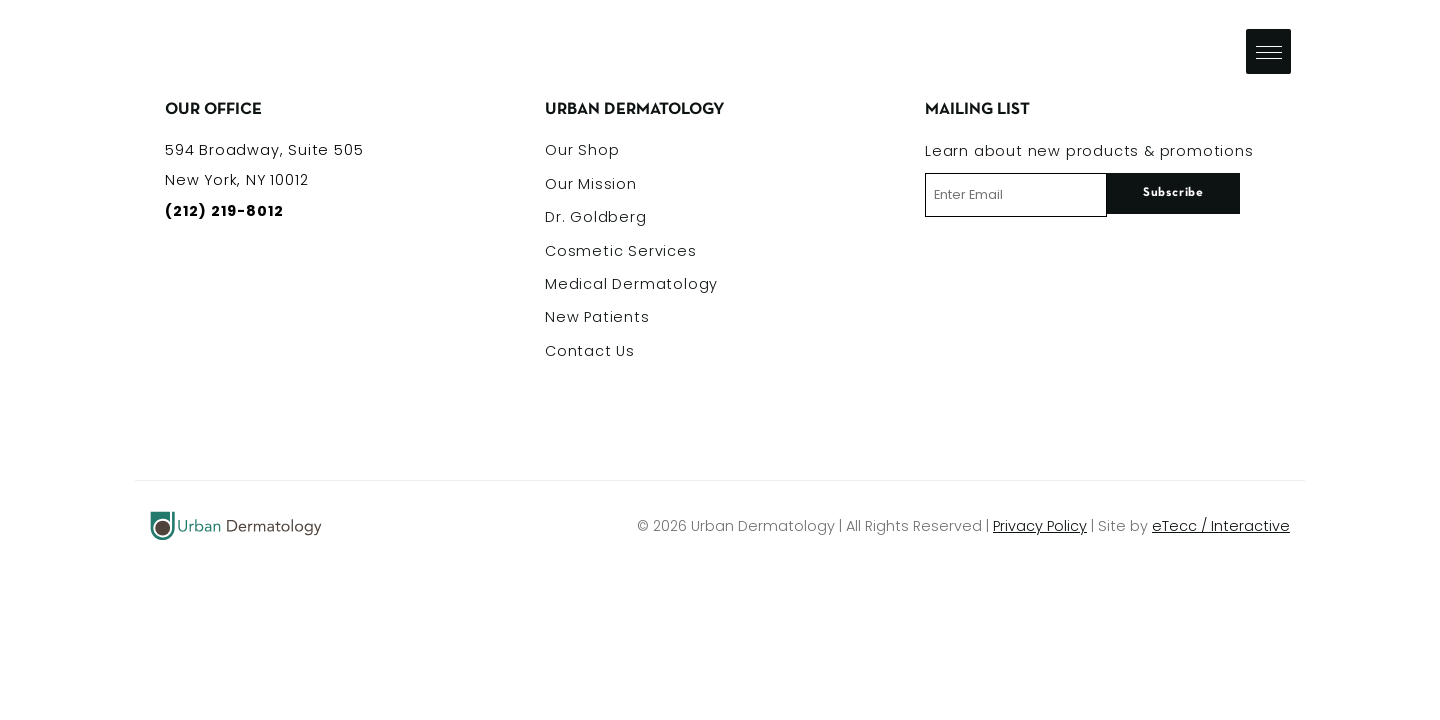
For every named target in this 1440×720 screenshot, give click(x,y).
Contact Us (590, 351)
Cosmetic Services (621, 251)
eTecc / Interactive (1221, 526)
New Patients (597, 317)
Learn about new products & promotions (1089, 151)
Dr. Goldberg (596, 217)
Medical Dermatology (631, 284)
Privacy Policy (1040, 526)
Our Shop (582, 150)
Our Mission (591, 184)
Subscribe (1173, 193)
